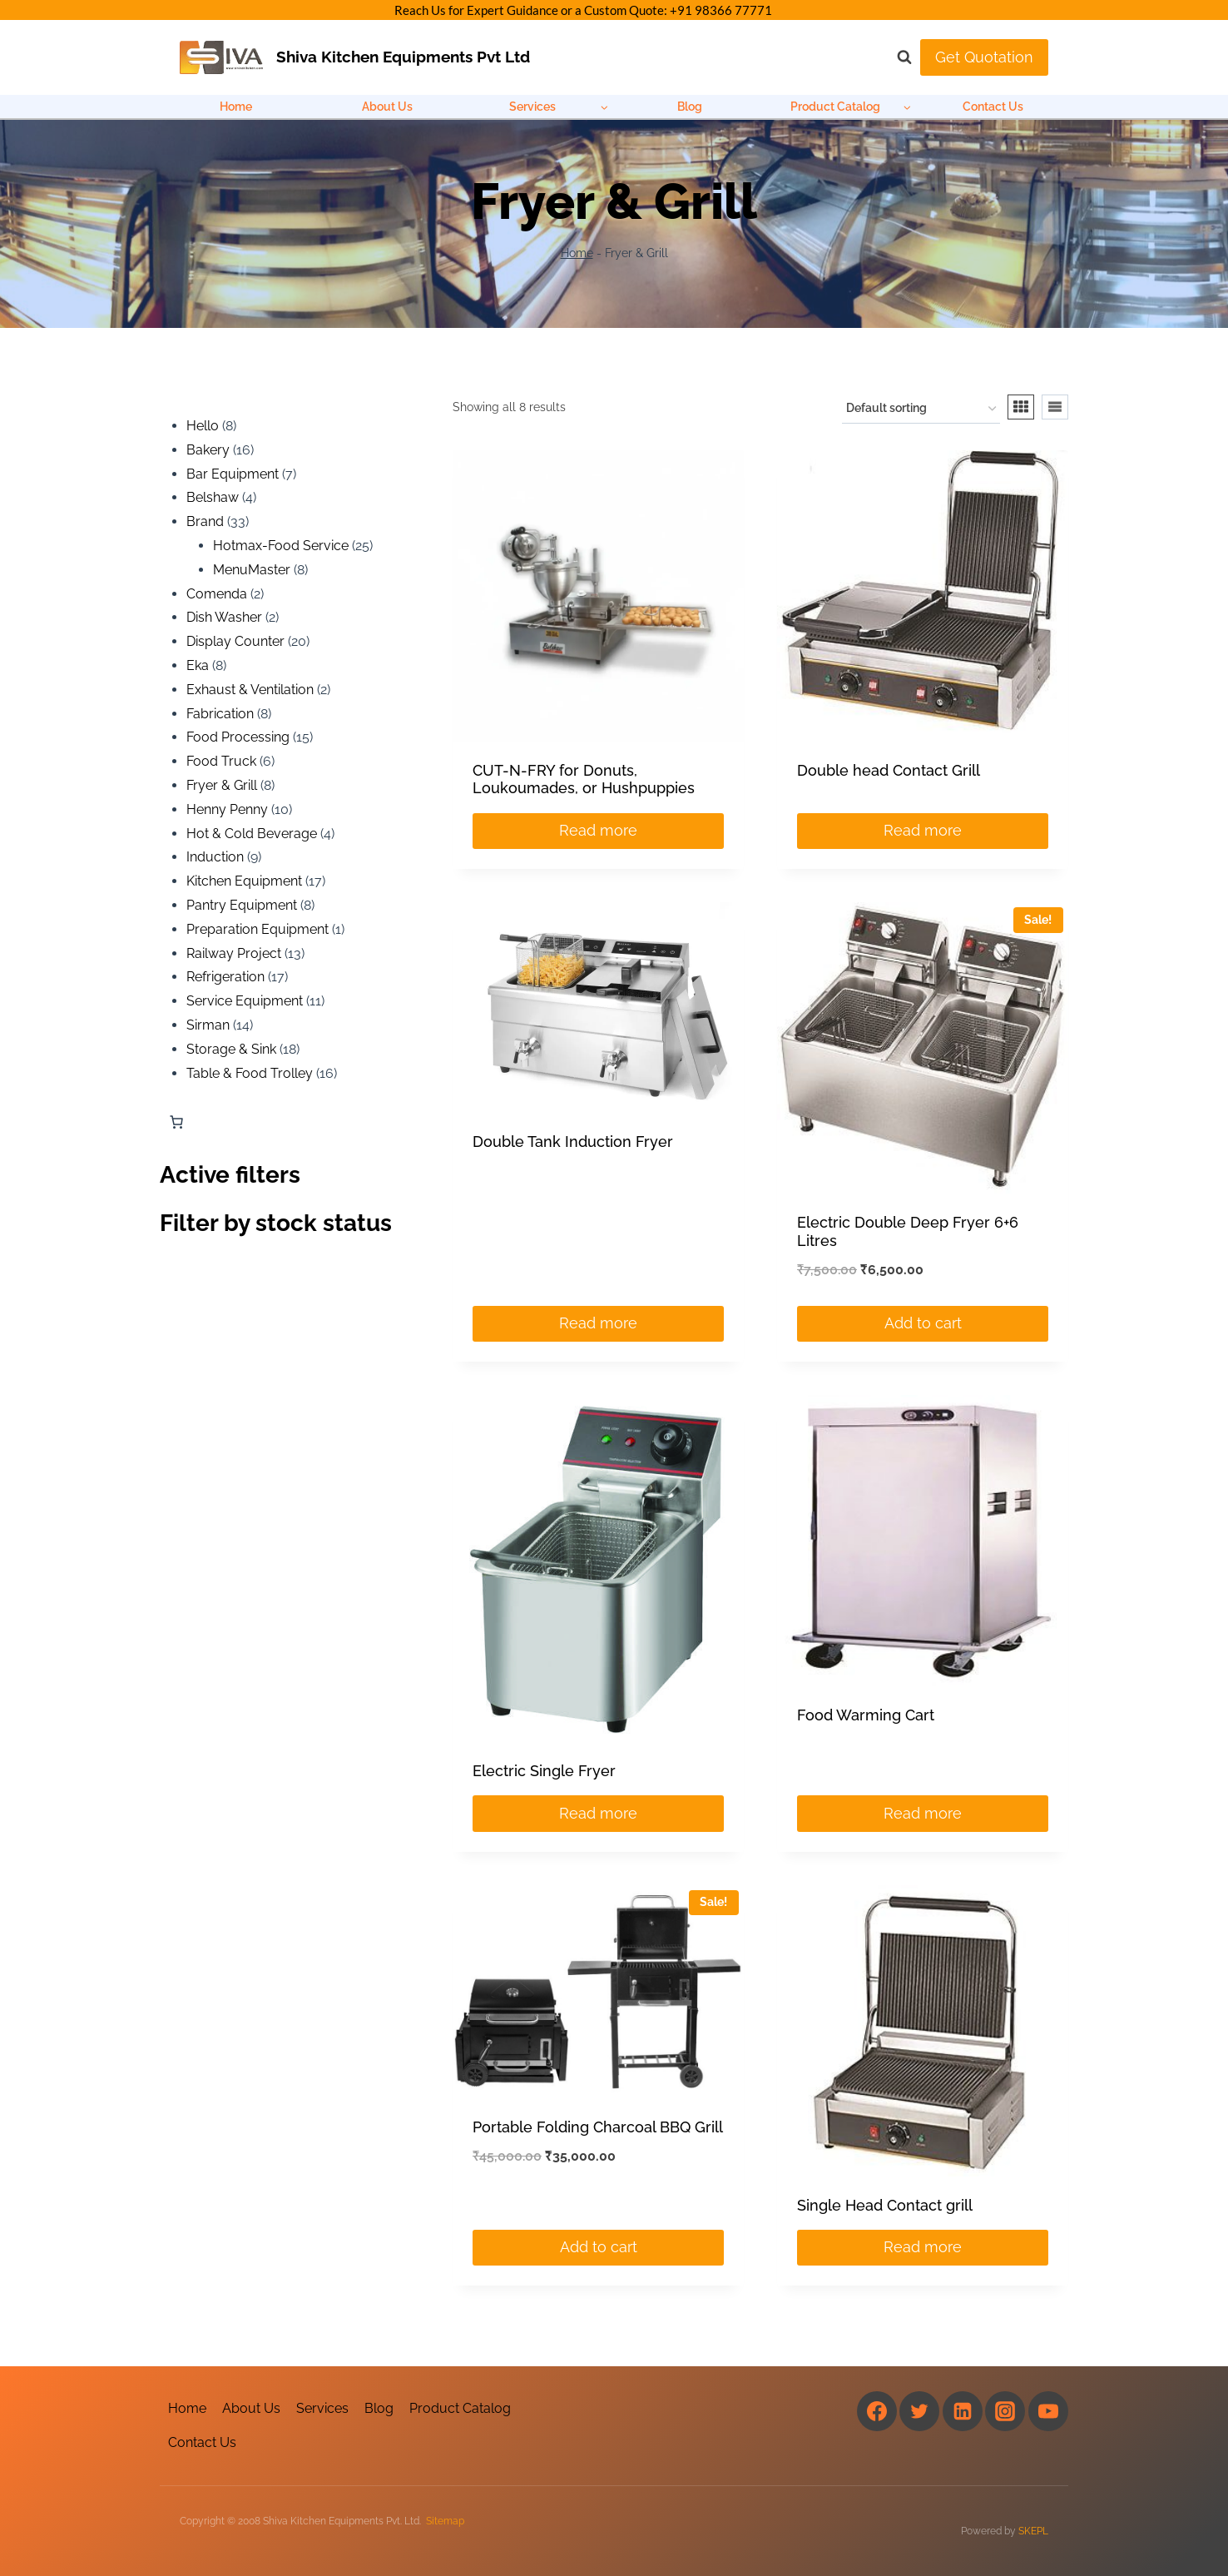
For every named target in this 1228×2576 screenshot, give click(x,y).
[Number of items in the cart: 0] (176, 1122)
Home (236, 106)
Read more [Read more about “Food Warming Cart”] (923, 1813)
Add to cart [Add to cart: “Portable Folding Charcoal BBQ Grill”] (598, 2247)
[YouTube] (1048, 2411)
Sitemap (445, 2521)
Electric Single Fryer (544, 1770)
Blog (689, 106)
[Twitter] (919, 2411)
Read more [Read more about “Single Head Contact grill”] (923, 2247)
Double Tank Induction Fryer (573, 1141)
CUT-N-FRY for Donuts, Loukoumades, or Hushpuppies (584, 779)
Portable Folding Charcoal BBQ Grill (598, 2127)
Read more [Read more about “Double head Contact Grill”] (923, 830)
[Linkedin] (963, 2411)
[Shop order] (921, 409)
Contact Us (993, 106)
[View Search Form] (896, 57)
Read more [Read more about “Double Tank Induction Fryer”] (598, 1323)
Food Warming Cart (865, 1715)
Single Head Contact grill (885, 2205)
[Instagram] (1005, 2411)
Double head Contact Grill (888, 770)
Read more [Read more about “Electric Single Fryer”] (598, 1813)
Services (322, 2408)
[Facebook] (877, 2411)
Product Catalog (460, 2408)
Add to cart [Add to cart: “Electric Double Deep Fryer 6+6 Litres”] (923, 1323)
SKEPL (1033, 2531)
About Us (387, 106)
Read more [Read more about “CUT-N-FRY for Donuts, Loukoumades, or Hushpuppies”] (598, 830)
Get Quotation (984, 57)
